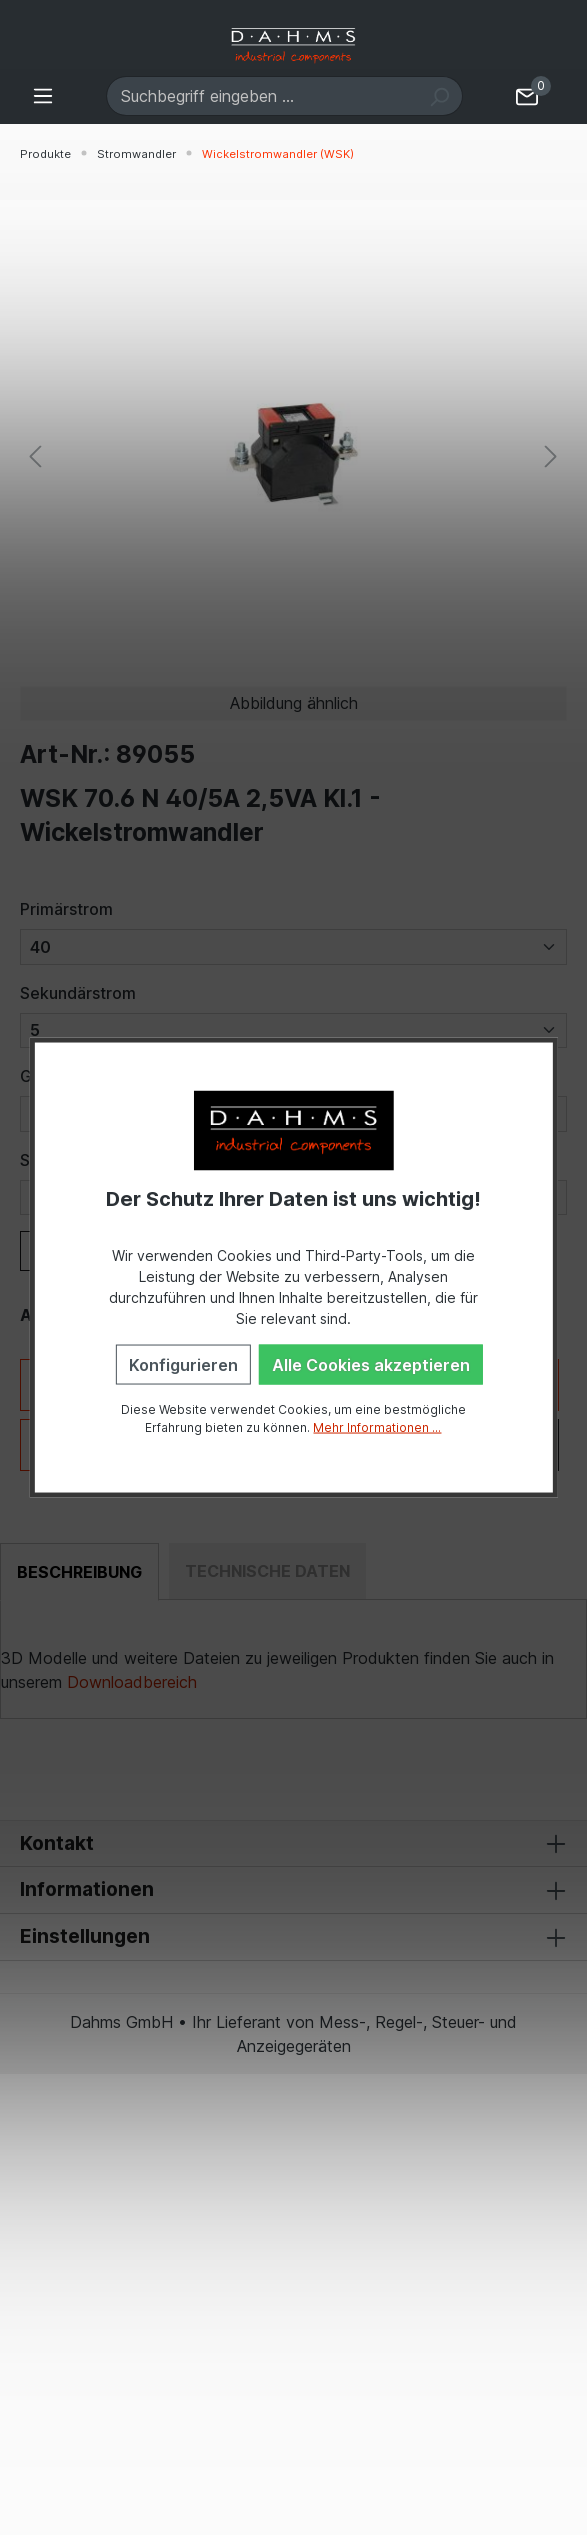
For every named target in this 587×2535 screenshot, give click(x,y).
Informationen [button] (293, 1890)
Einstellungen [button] (293, 1937)
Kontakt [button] (293, 1844)
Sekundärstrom (78, 993)
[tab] (79, 1572)
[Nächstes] (551, 455)
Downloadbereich (132, 1682)
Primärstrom (66, 909)
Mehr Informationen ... (377, 1427)
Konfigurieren (183, 1365)
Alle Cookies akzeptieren (371, 1365)
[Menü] (43, 95)
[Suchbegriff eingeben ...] (261, 96)
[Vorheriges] (35, 455)
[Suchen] (439, 96)
